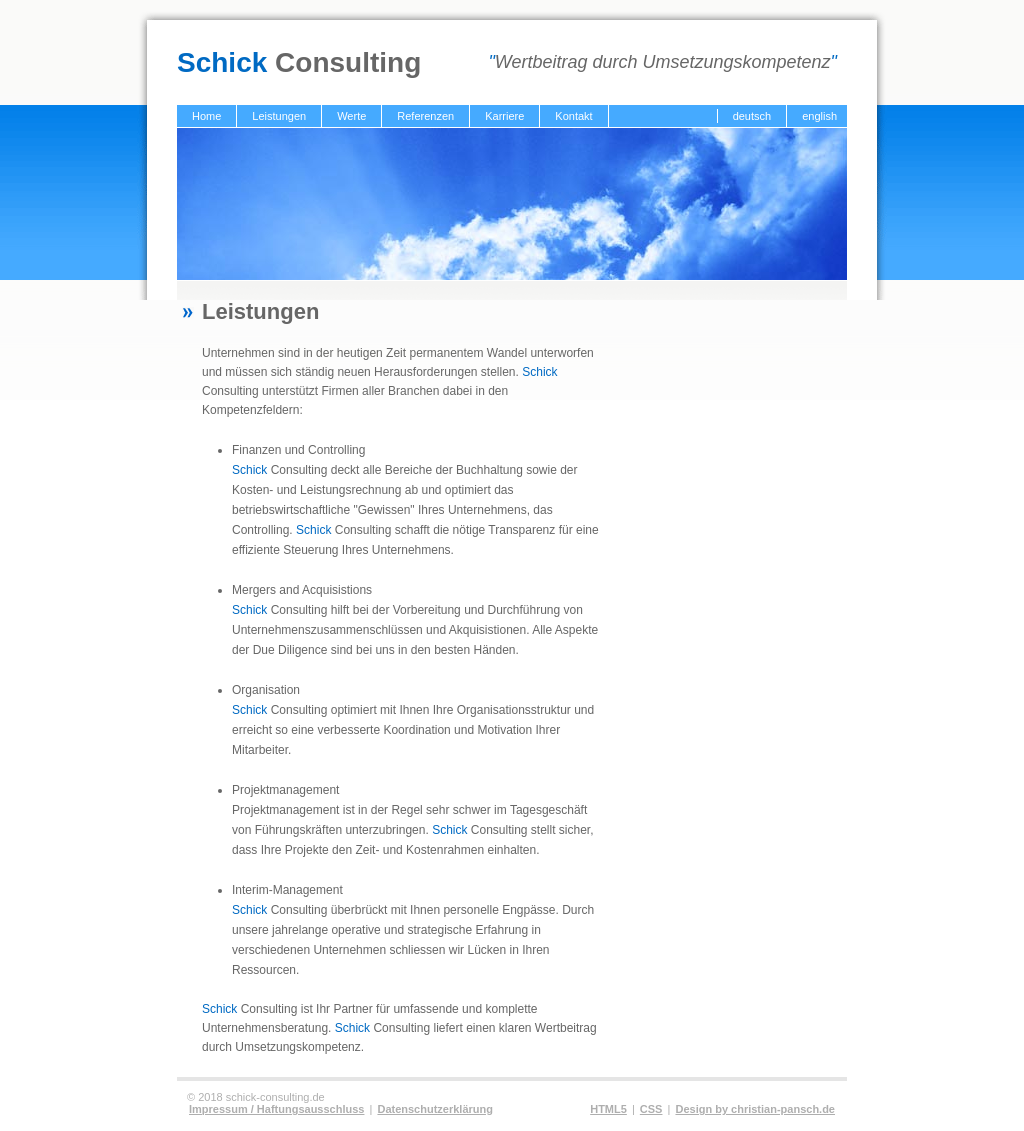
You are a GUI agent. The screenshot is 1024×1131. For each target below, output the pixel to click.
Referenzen (425, 116)
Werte (351, 116)
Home (206, 116)
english (819, 116)
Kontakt (573, 116)
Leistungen (279, 116)
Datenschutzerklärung (435, 1109)
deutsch (752, 116)
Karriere (504, 116)
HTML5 (608, 1109)
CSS (651, 1109)
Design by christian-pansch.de (755, 1109)
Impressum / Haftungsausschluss (276, 1109)
